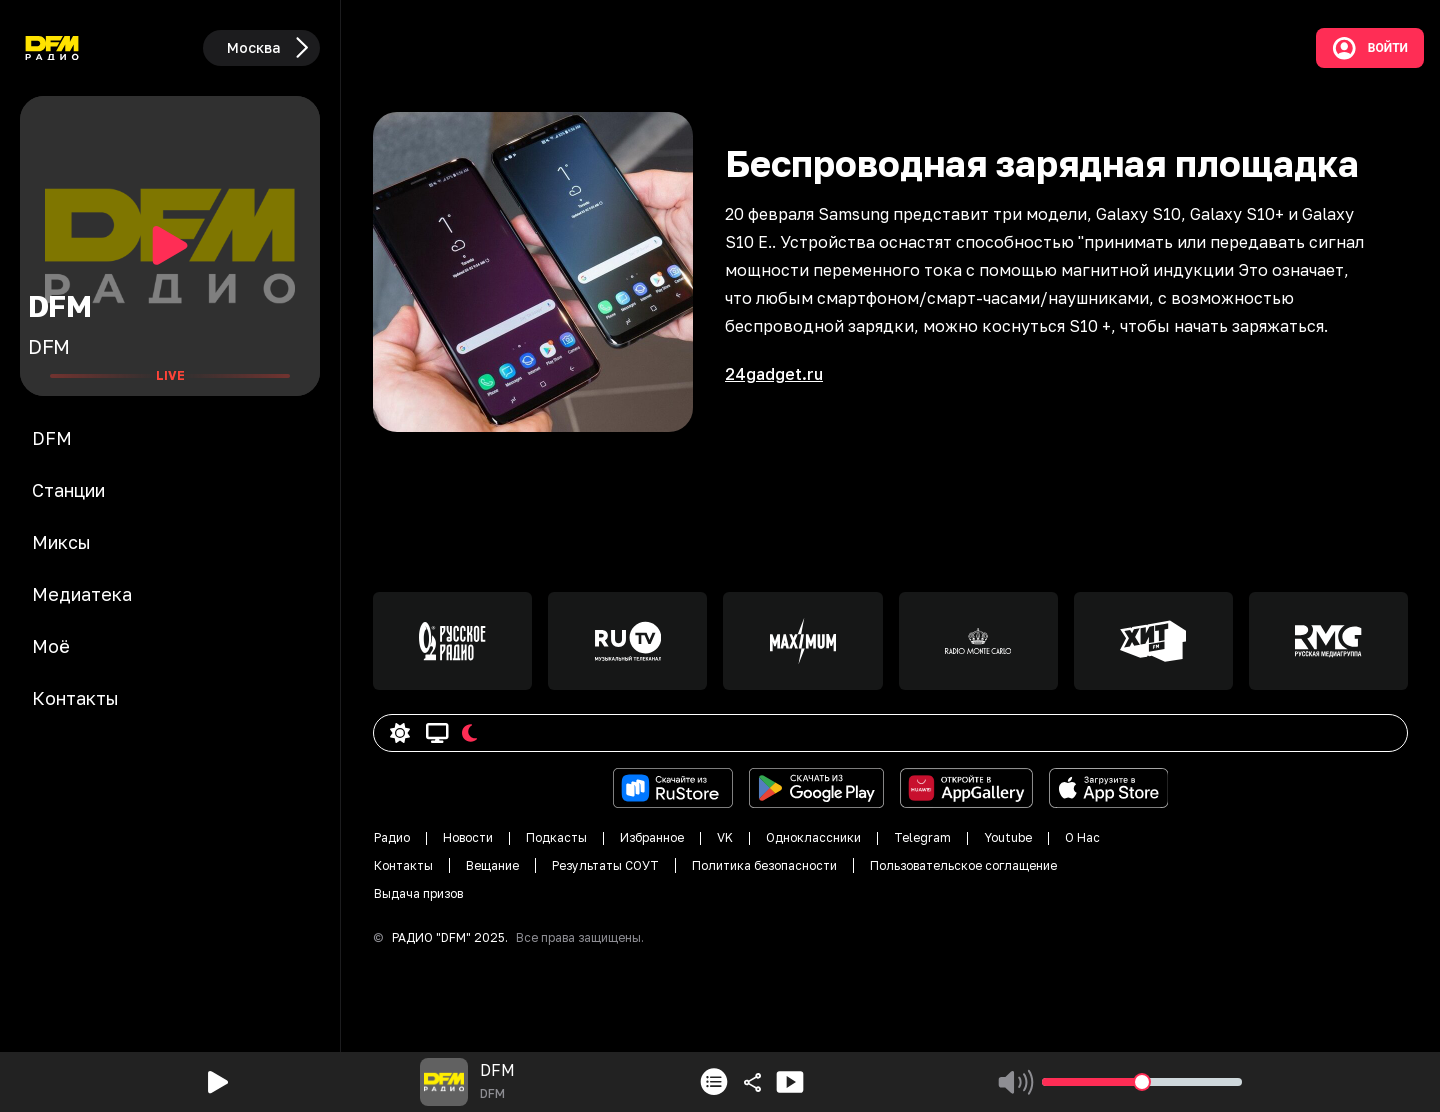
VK (725, 837)
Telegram (922, 837)
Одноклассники (813, 837)
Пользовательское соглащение (963, 865)
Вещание (492, 865)
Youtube (1008, 837)
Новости (468, 837)
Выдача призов (418, 893)
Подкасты (556, 837)
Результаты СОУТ (605, 865)
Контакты (403, 865)
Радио (392, 837)
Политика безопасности (764, 865)
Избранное (652, 837)
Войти (1370, 48)
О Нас (1082, 837)
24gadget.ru (774, 374)
